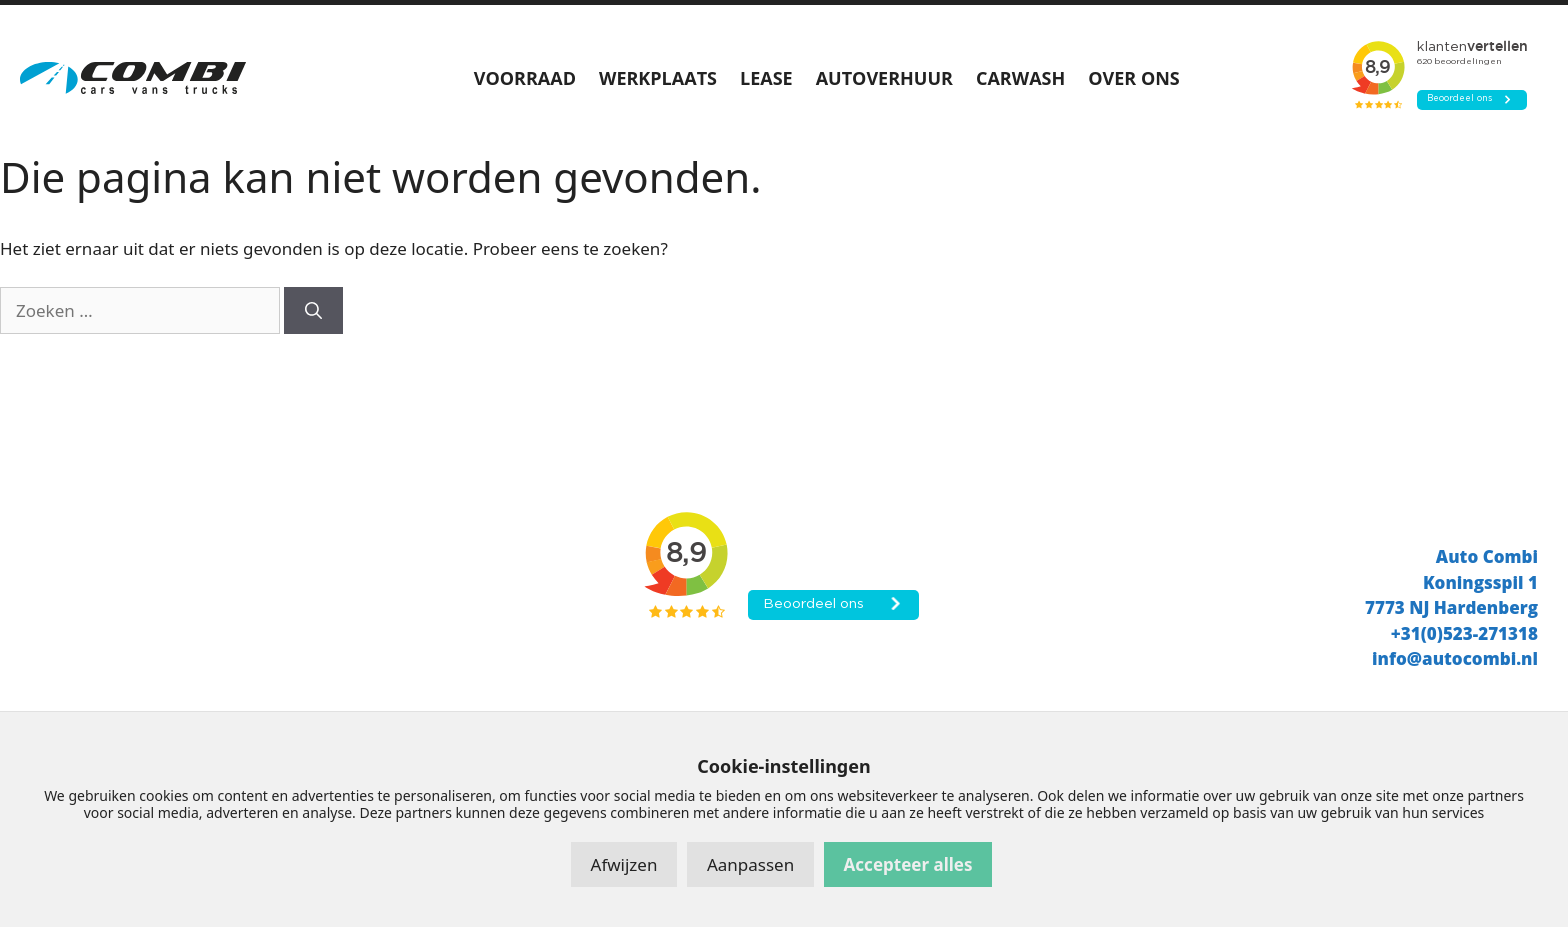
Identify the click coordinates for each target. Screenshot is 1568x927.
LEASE (766, 78)
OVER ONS (1134, 78)
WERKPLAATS (658, 78)
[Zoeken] (313, 311)
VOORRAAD (525, 78)
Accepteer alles (908, 864)
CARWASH (1020, 78)
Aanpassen (750, 864)
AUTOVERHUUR (884, 78)
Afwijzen (624, 864)
